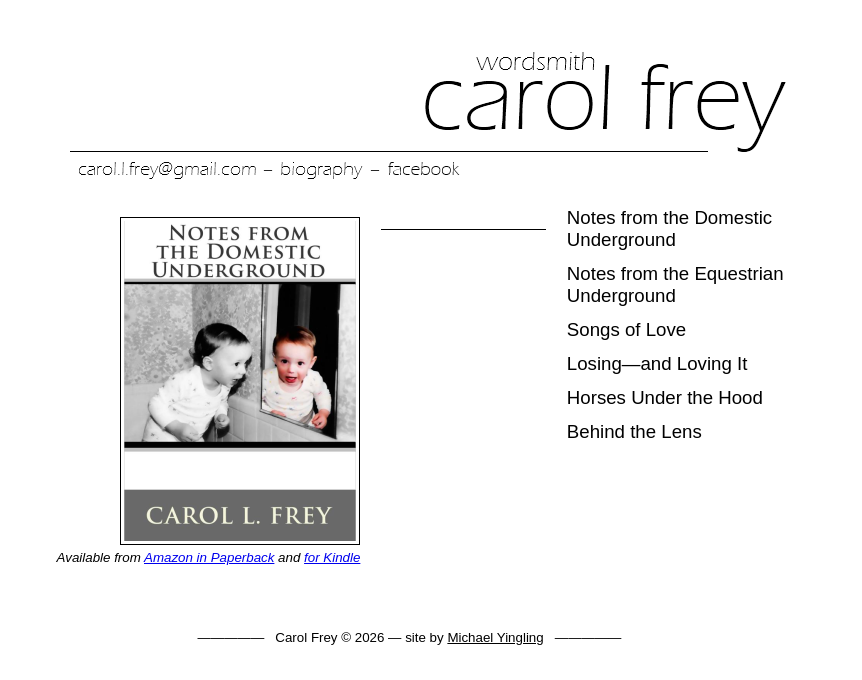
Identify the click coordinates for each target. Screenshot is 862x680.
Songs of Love (626, 329)
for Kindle (332, 557)
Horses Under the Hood (665, 397)
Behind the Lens (634, 431)
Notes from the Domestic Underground (669, 228)
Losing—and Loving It (657, 363)
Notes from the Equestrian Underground (675, 284)
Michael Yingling (495, 637)
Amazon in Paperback (209, 557)
